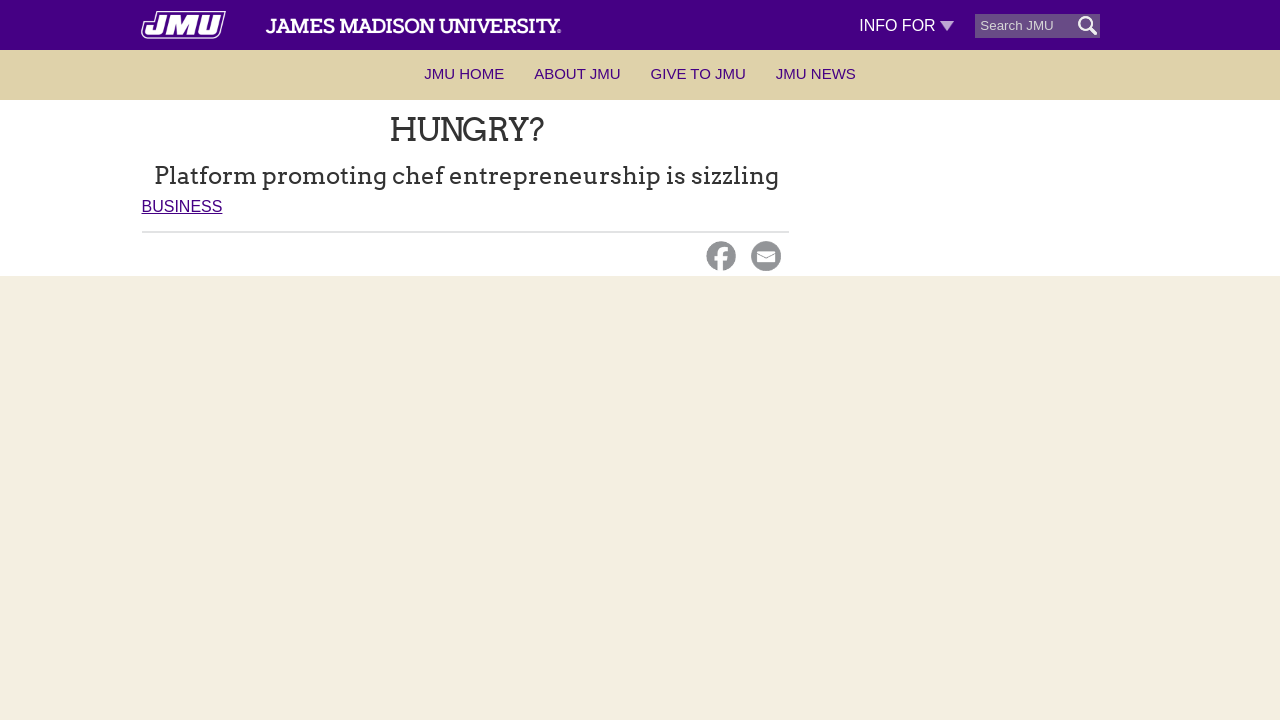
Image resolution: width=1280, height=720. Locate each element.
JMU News (816, 73)
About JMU (577, 73)
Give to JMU (698, 73)
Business (182, 206)
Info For (906, 25)
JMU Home (464, 73)
